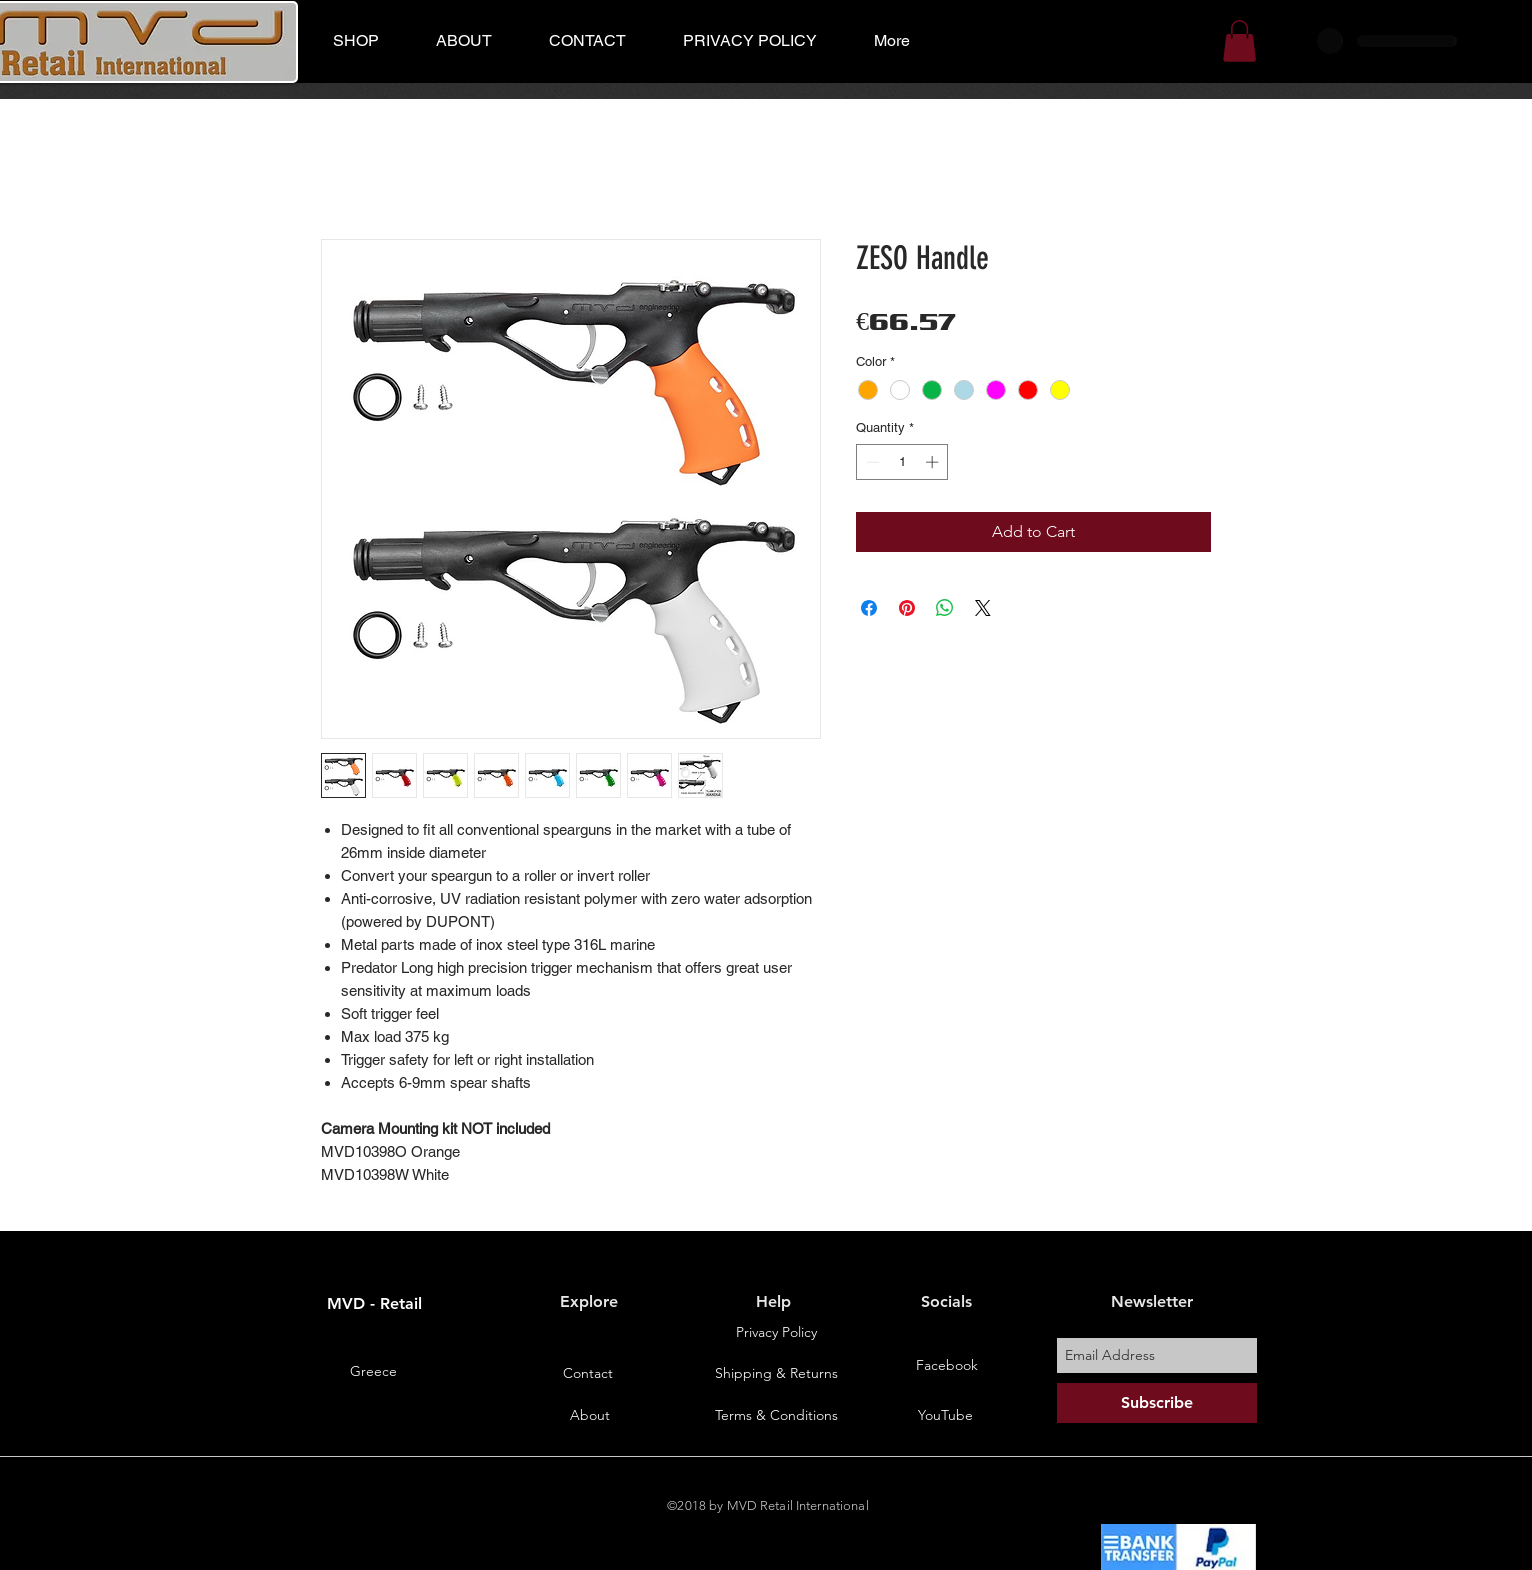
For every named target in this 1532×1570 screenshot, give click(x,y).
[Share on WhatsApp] (945, 608)
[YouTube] (945, 1416)
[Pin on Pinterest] (907, 608)
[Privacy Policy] (776, 1333)
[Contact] (588, 1374)
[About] (590, 1416)
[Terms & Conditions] (776, 1416)
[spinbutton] (902, 462)
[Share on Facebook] (869, 608)
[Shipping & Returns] (776, 1374)
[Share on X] (983, 608)
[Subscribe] (1157, 1403)
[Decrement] (871, 462)
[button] (1239, 41)
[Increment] (934, 462)
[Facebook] (947, 1366)
